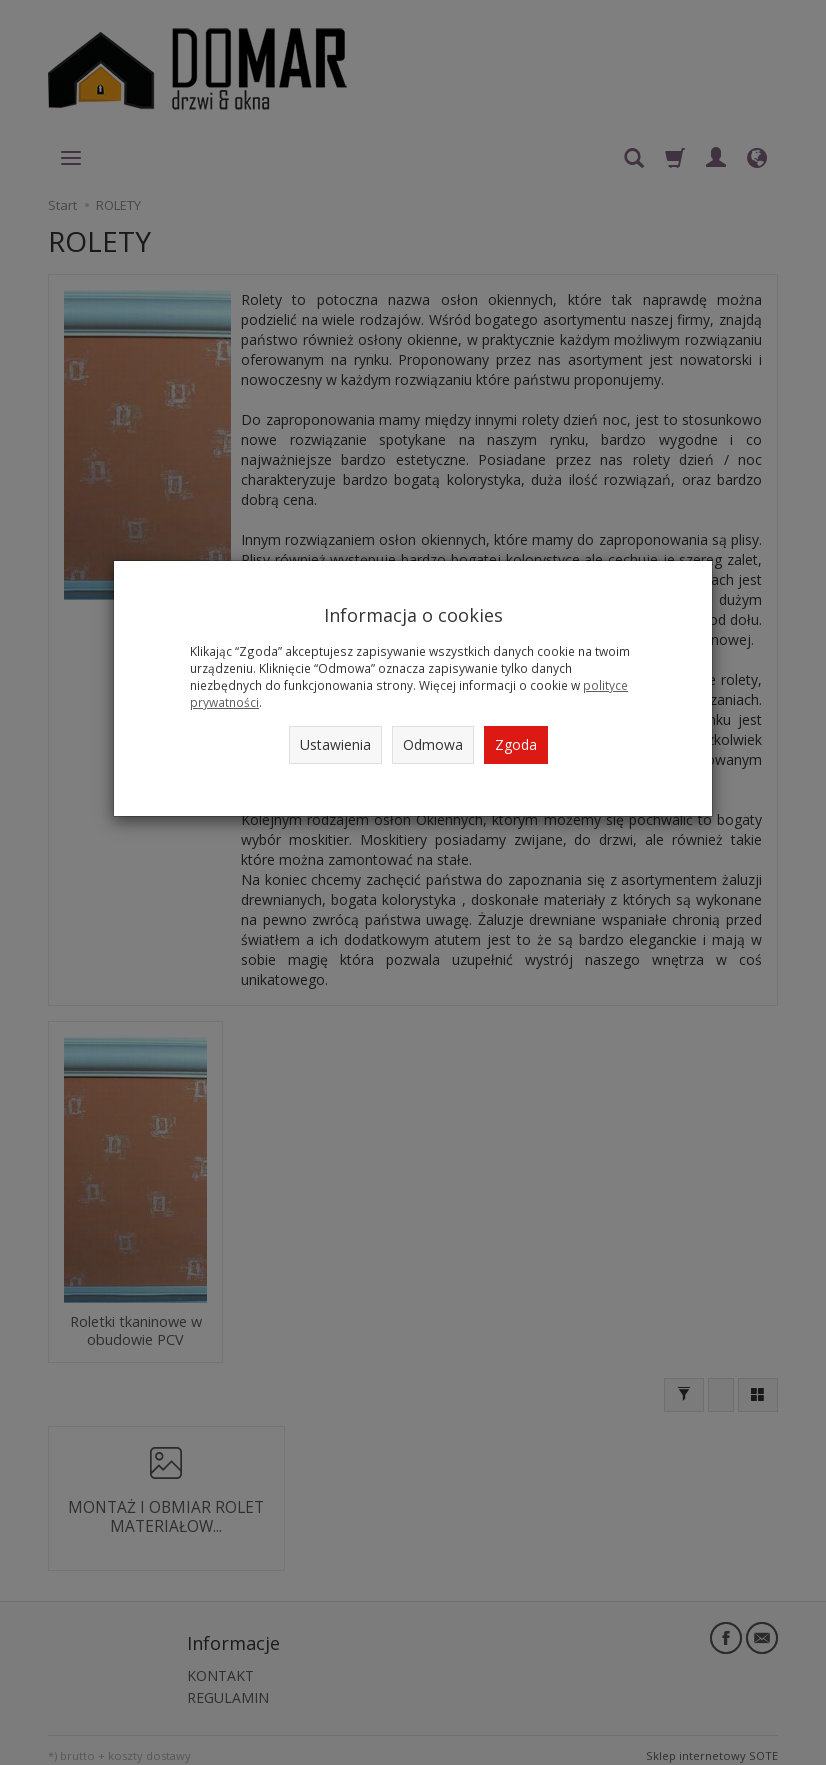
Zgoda (516, 744)
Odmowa (433, 744)
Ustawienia (335, 744)
